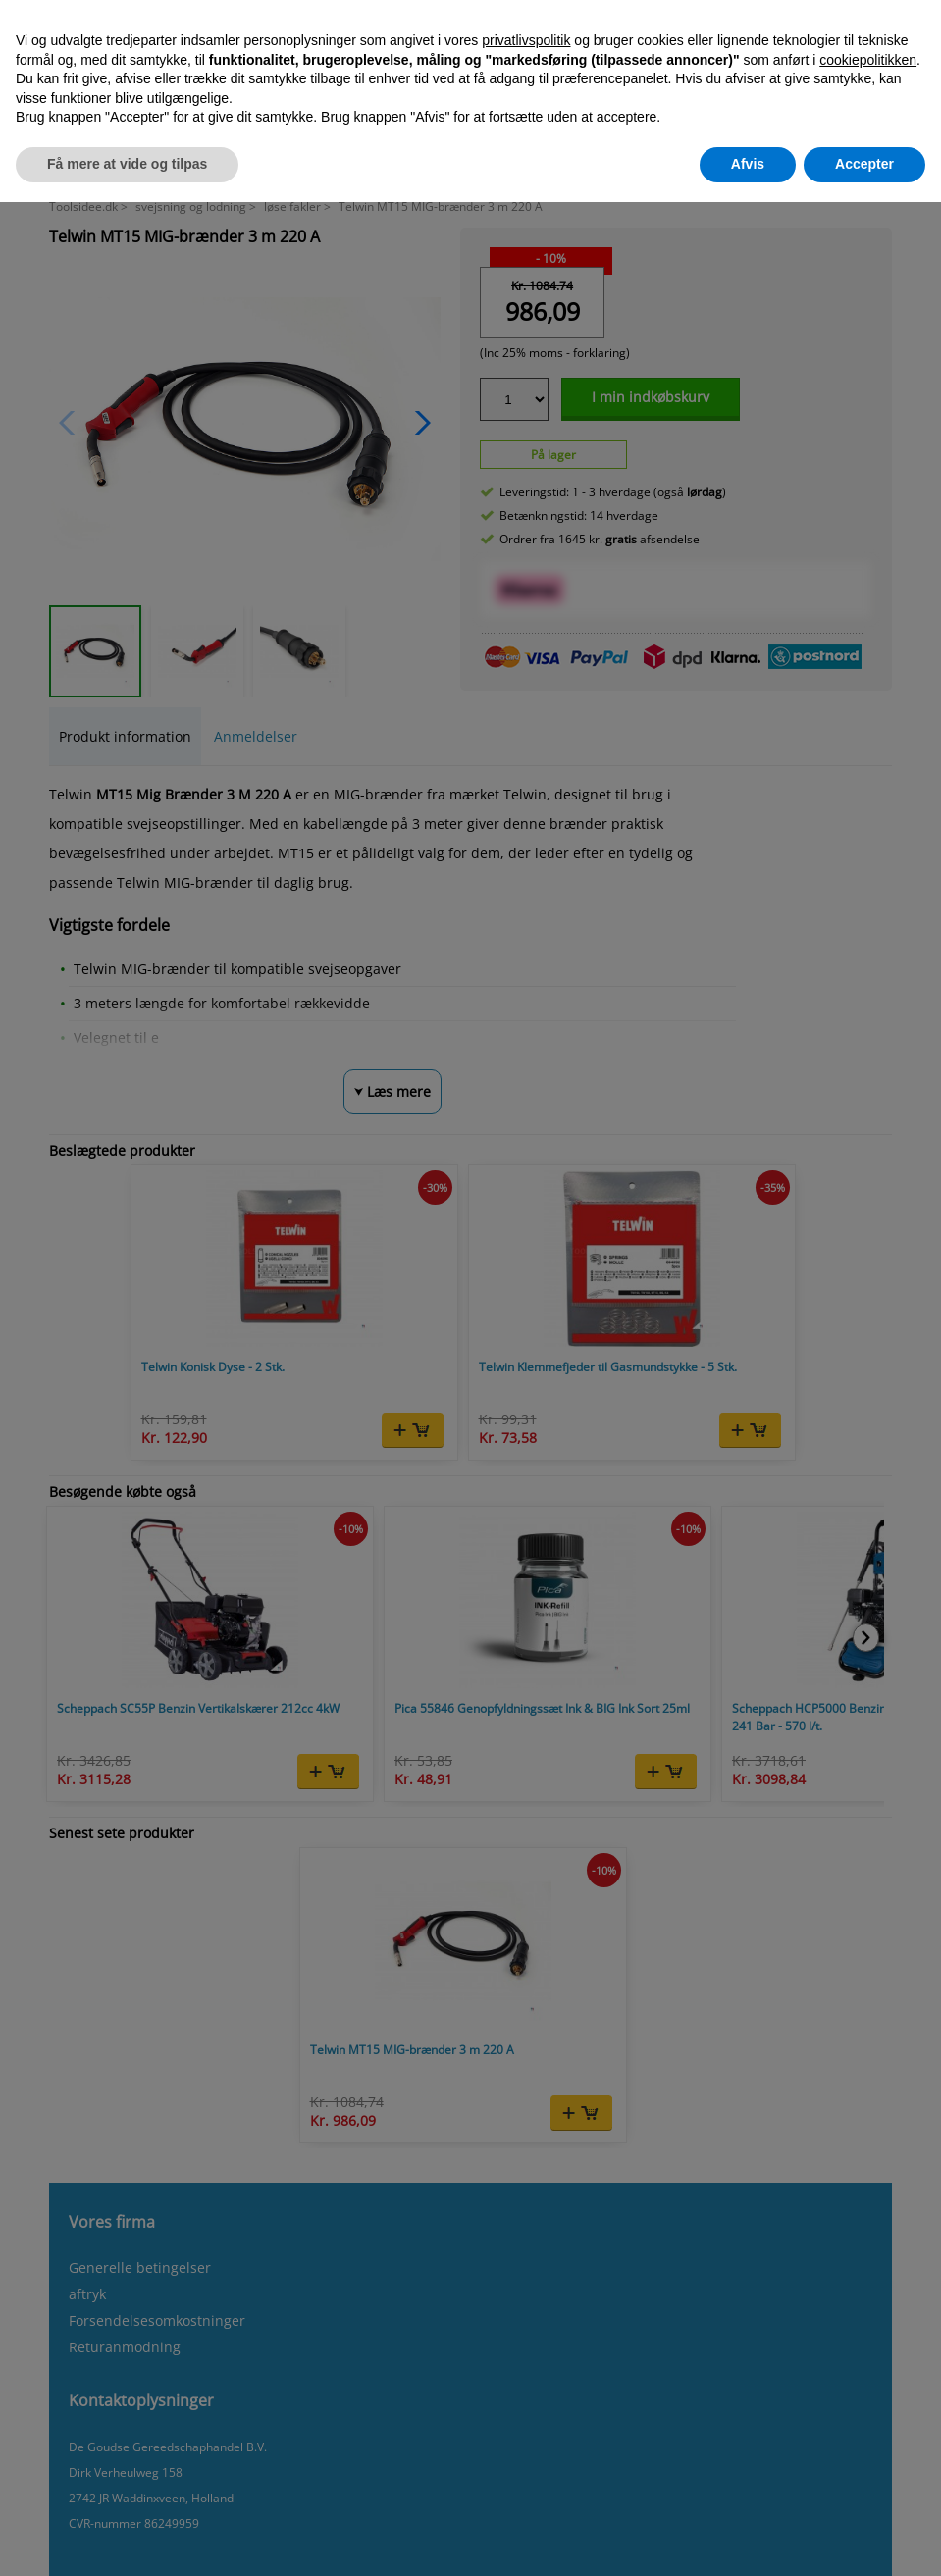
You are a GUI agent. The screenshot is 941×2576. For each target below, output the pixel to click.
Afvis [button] (747, 164)
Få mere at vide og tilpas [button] (127, 164)
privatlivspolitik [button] (526, 40)
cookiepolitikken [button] (867, 60)
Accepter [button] (864, 164)
